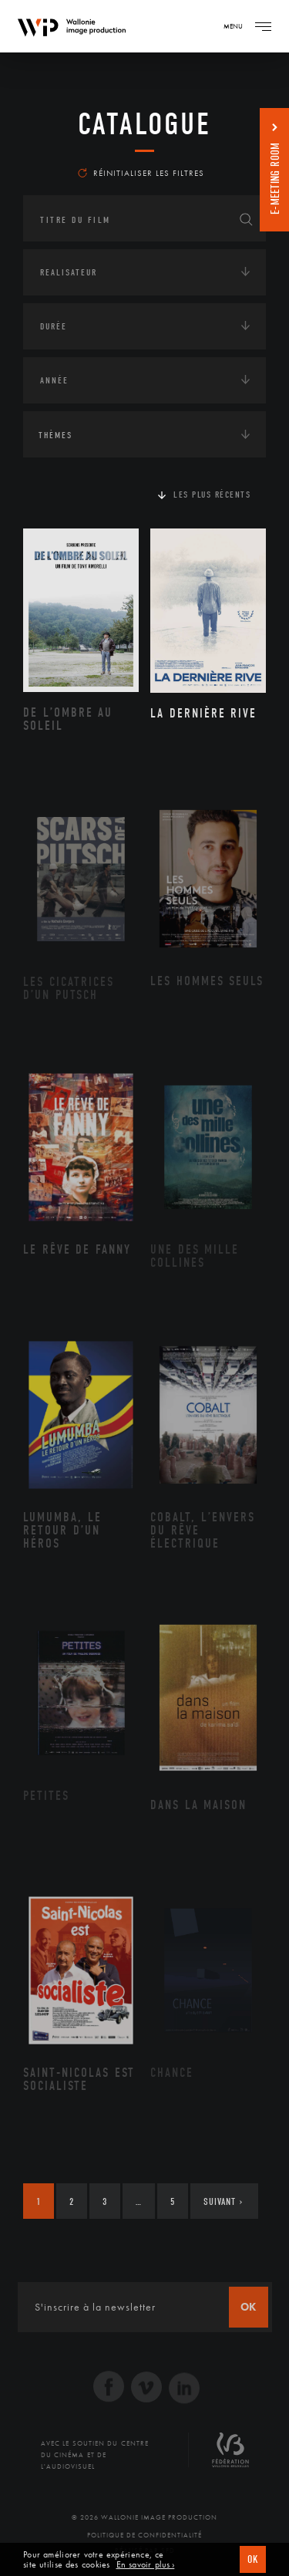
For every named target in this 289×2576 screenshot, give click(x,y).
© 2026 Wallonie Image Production (144, 2517)
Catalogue (144, 124)
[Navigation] (263, 26)
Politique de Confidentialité (144, 2535)
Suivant (223, 2201)
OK (252, 2559)
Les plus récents (211, 494)
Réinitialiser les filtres (141, 172)
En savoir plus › (145, 2565)
